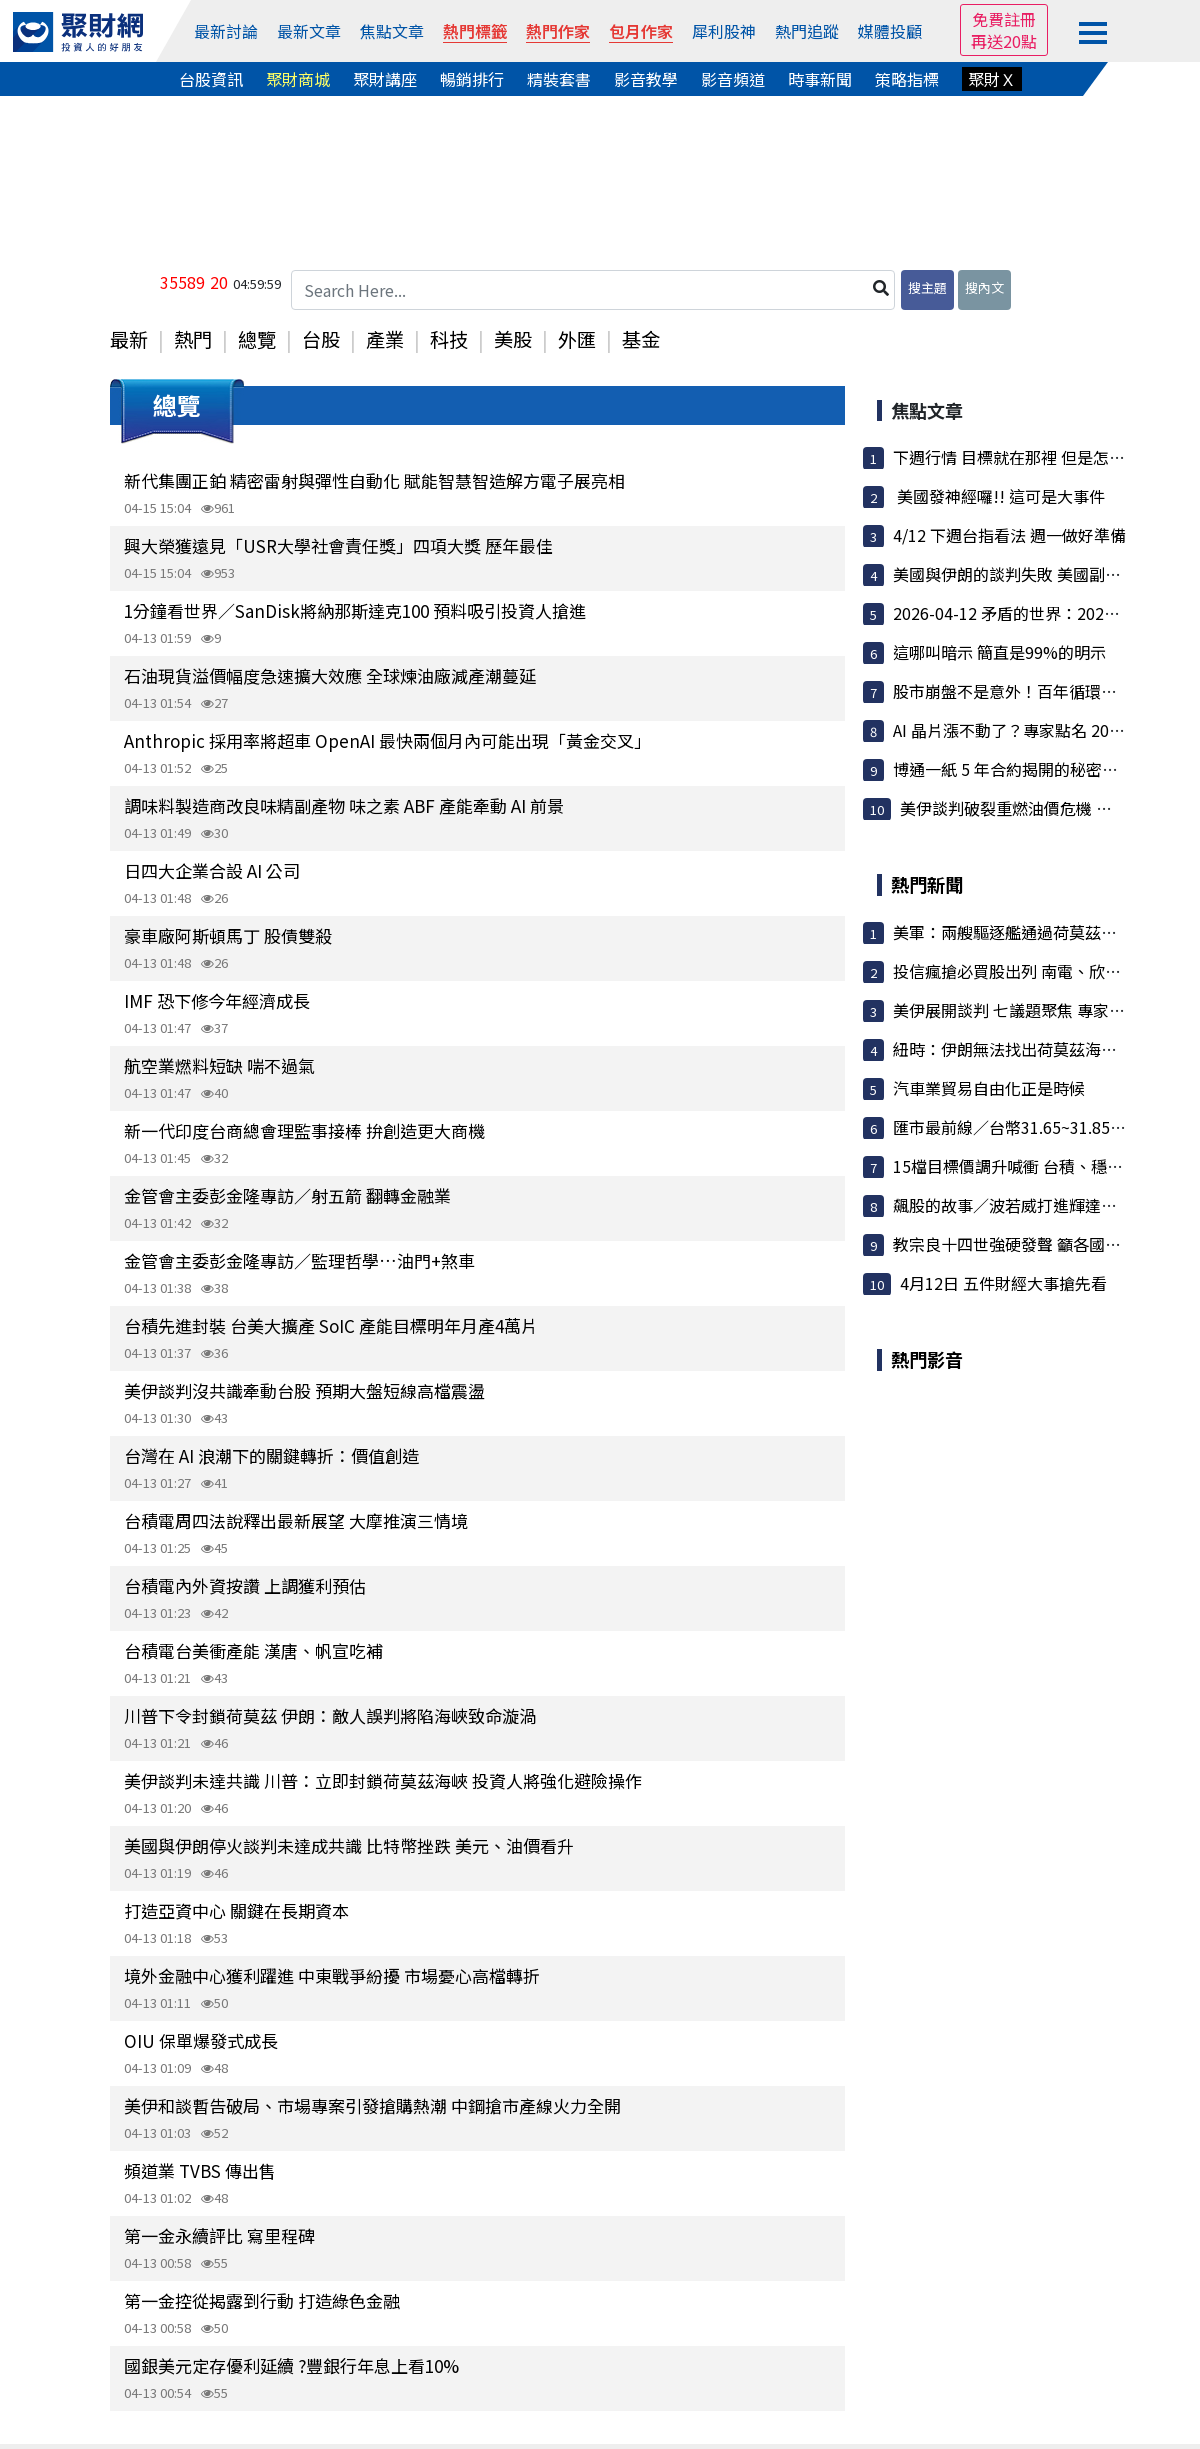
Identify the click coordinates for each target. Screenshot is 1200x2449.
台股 (321, 339)
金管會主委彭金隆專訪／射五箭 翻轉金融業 (287, 1195)
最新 (129, 339)
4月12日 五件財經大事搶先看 (1003, 1283)
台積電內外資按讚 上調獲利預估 (245, 1585)
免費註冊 (1004, 19)
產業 (385, 339)
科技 (449, 339)
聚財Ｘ (992, 79)
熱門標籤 (475, 31)
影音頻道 (733, 79)
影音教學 (646, 79)
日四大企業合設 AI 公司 (212, 870)
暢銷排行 (472, 79)
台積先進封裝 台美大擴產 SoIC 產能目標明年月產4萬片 (331, 1325)
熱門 (193, 339)
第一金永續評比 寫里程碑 (219, 2235)
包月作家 (641, 31)
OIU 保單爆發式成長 (201, 2040)
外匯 (577, 339)
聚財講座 (385, 79)
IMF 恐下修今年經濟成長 (217, 1000)
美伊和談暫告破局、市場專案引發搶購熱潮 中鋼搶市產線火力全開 (372, 2105)
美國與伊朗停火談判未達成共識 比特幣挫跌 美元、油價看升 (349, 1845)
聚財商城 (298, 79)
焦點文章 (392, 31)
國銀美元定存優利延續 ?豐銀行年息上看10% (291, 2365)
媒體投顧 (890, 31)
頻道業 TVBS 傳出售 (200, 2170)
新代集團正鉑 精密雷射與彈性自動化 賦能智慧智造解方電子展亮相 (374, 480)
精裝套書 (559, 79)
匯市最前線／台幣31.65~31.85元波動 (1025, 1127)
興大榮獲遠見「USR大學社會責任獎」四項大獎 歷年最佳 (338, 545)
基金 (641, 339)
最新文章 (309, 31)
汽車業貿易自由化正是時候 (989, 1088)
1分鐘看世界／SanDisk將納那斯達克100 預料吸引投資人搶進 (355, 610)
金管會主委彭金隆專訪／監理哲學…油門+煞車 (299, 1260)
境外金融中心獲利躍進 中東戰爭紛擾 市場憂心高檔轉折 (332, 1975)
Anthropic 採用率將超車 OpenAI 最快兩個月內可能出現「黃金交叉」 (387, 740)
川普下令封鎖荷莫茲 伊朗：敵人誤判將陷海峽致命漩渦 (330, 1715)
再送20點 (1004, 41)
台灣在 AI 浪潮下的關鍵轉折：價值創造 (271, 1455)
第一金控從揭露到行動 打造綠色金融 (262, 2300)
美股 (513, 339)
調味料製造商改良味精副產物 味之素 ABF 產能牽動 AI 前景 (344, 805)
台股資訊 (211, 79)
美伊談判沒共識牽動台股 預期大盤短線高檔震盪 (304, 1390)
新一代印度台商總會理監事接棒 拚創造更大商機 (304, 1130)
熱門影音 (927, 1359)
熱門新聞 (927, 884)
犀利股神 (724, 31)
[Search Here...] (593, 290)
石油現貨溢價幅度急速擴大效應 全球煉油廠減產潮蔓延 (330, 675)
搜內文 (984, 287)
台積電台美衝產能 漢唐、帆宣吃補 (253, 1650)
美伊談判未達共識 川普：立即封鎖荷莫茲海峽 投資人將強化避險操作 (383, 1780)
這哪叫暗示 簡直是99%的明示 (999, 652)
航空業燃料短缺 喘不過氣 (219, 1065)
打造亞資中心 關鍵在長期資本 (236, 1910)
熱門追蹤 (807, 31)
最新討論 (226, 31)
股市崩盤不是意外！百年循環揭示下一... (1035, 691)
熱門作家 (558, 31)
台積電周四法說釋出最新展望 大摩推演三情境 (296, 1520)
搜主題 (927, 287)
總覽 (257, 339)
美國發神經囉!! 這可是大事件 (999, 496)
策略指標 (907, 79)
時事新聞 (820, 79)
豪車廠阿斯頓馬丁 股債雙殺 (228, 935)
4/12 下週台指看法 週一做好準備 (1009, 535)
